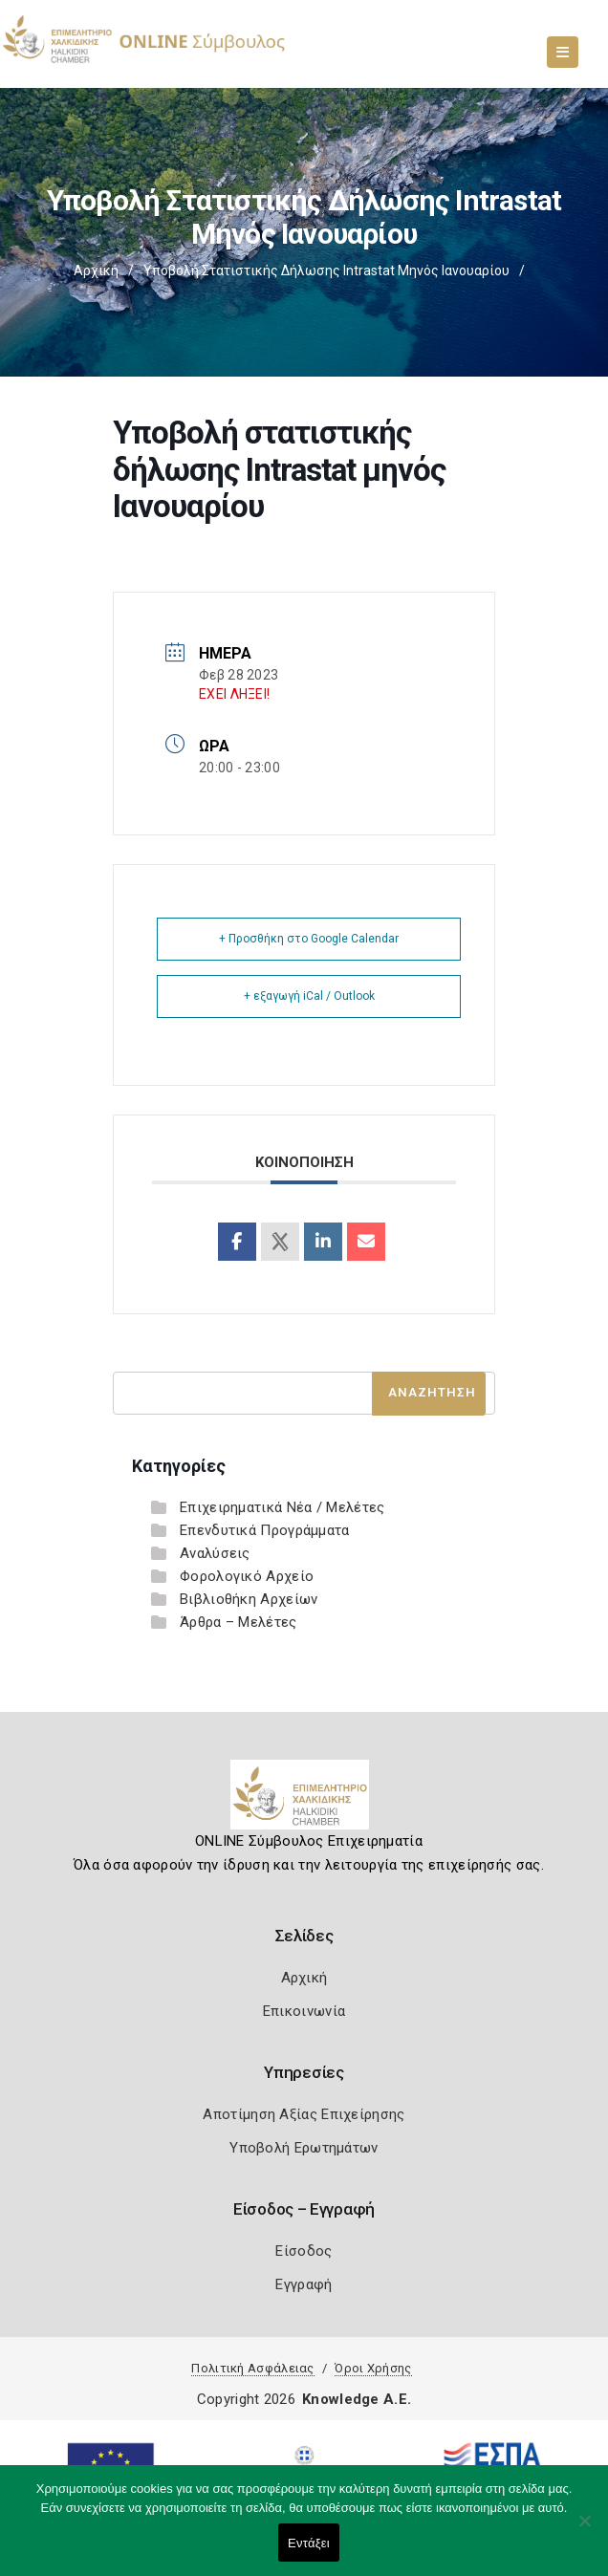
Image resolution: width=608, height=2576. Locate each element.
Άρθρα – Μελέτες (238, 1622)
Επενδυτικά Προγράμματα (265, 1530)
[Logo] (304, 1801)
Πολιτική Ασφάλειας (252, 2368)
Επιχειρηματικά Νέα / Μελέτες (282, 1507)
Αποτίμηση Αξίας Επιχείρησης (303, 2114)
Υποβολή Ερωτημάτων (303, 2147)
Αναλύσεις (215, 1553)
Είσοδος (303, 2251)
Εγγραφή (303, 2284)
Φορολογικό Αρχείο (247, 1576)
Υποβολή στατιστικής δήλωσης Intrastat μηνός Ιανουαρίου (326, 270)
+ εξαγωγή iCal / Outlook (309, 996)
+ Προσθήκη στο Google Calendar (309, 938)
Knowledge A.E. (356, 2399)
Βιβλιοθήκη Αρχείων (248, 1599)
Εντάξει (309, 2543)
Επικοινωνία (304, 2011)
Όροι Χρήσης (373, 2368)
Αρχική (96, 270)
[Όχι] (584, 2530)
